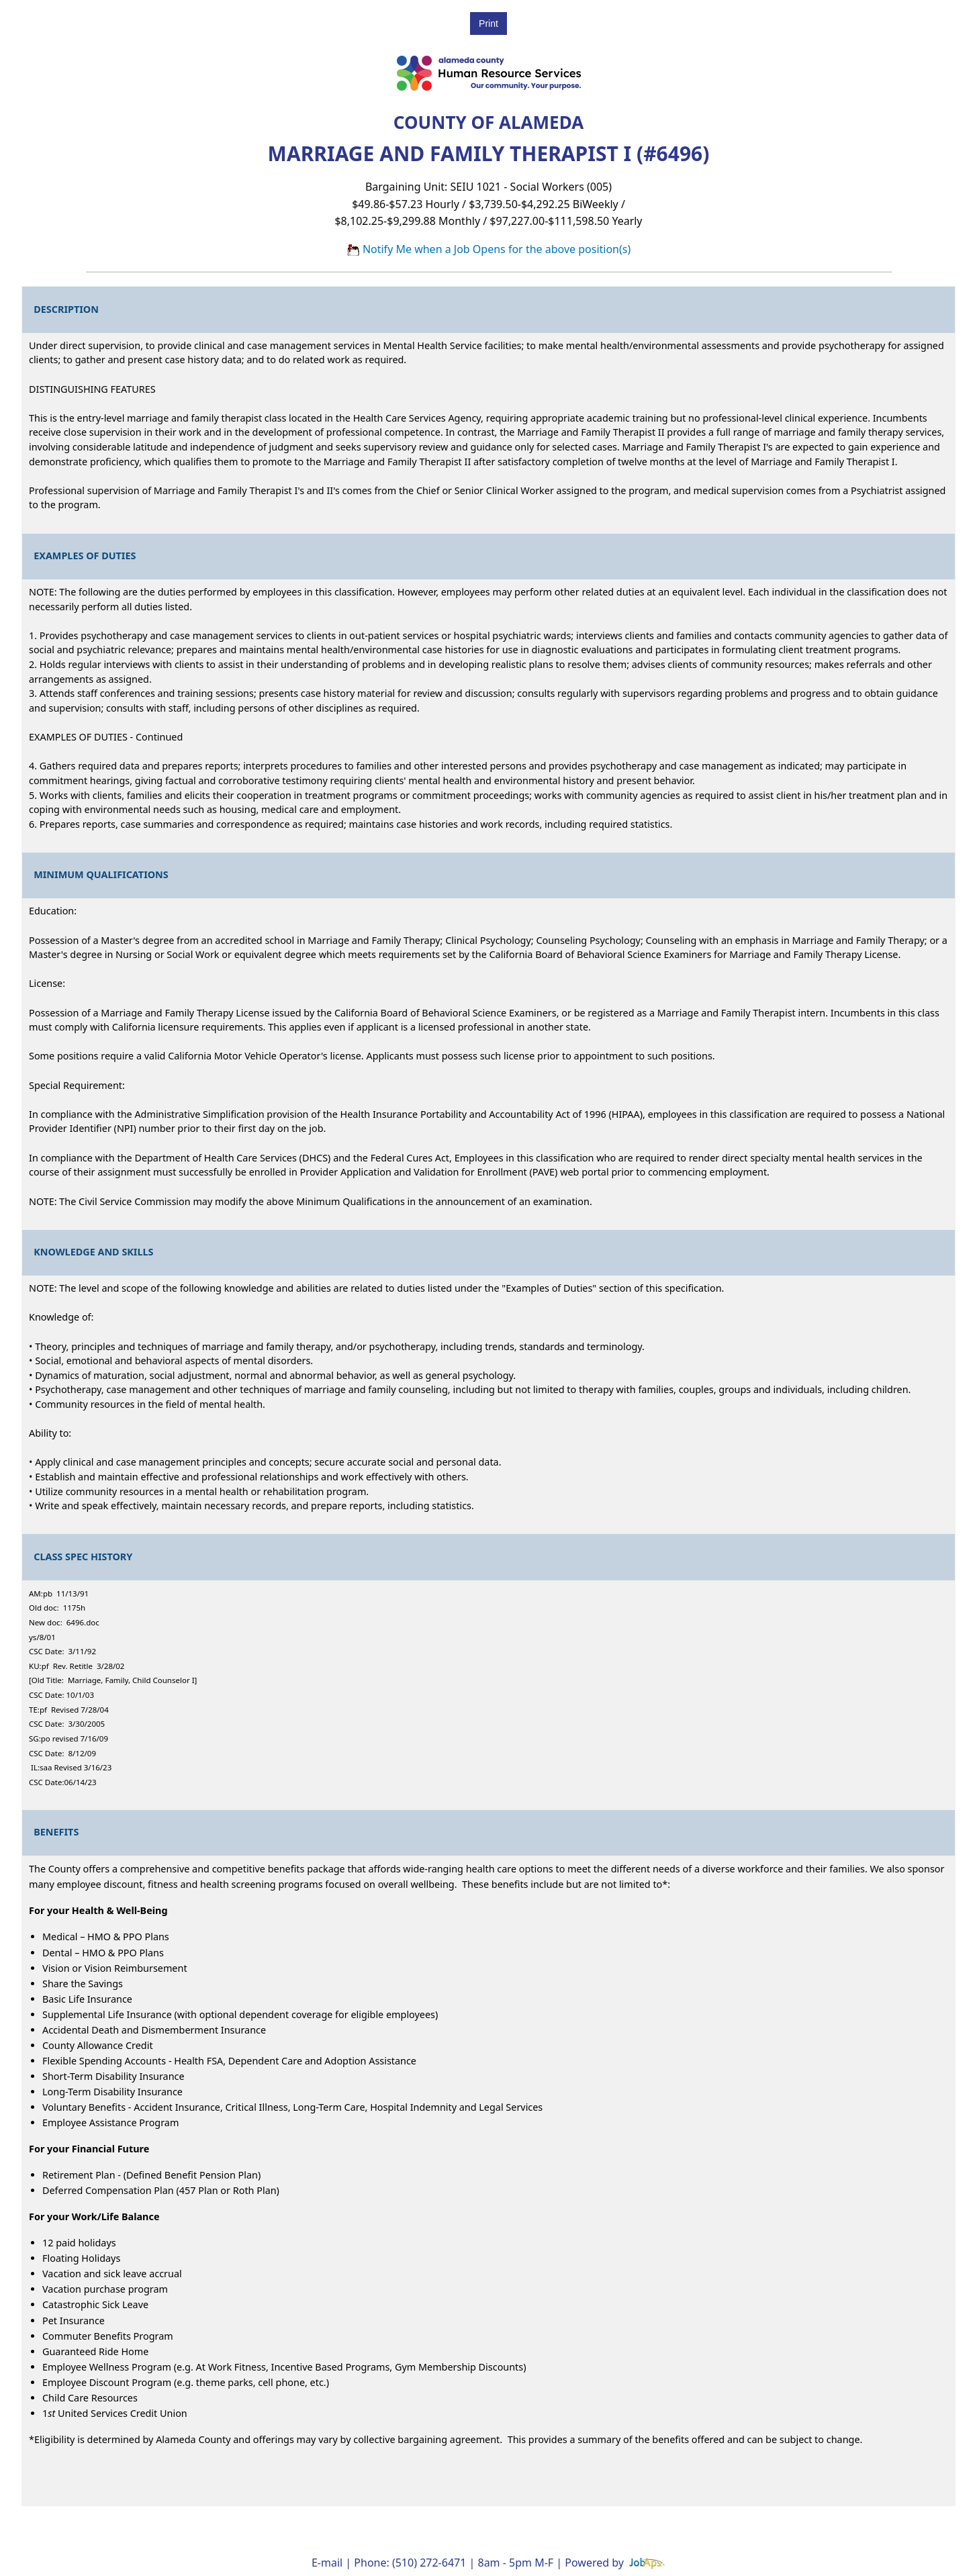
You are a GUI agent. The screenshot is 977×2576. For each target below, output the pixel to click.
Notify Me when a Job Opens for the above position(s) (488, 249)
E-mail (327, 2562)
